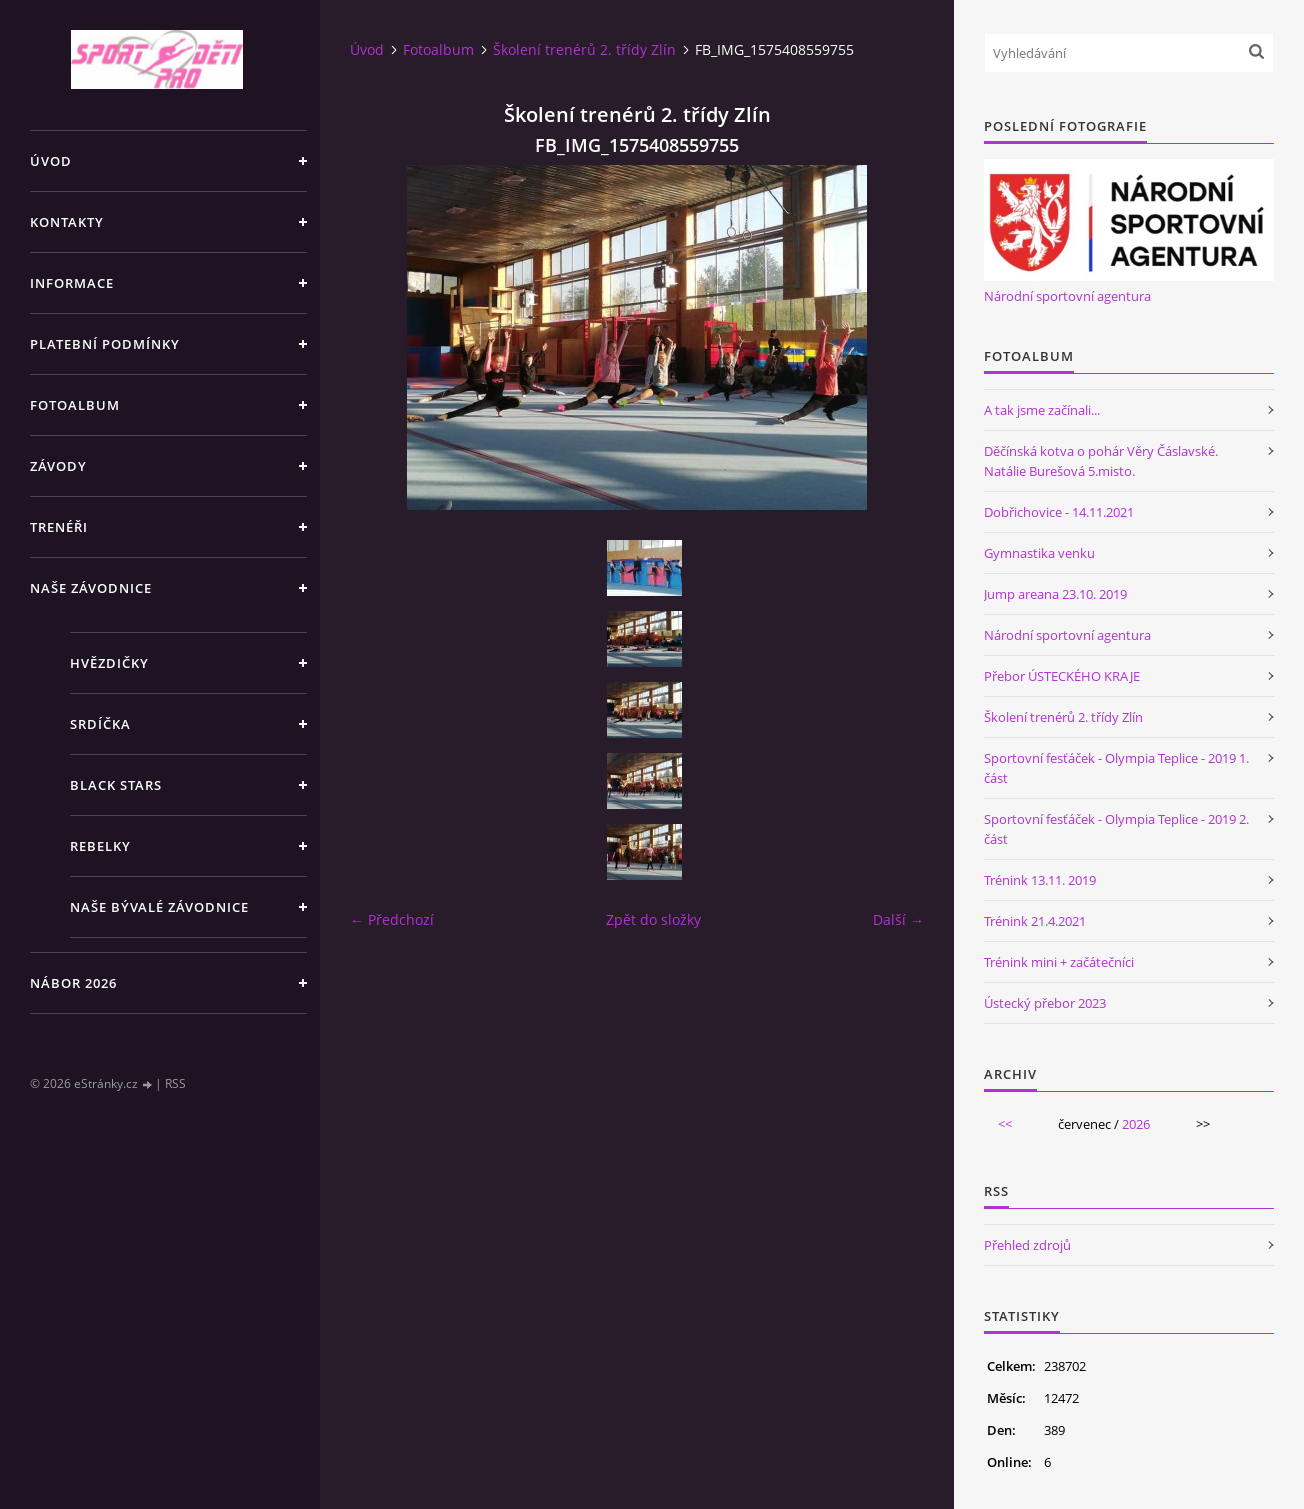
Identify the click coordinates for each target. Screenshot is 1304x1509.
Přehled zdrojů (1027, 1245)
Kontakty (67, 222)
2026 (1136, 1124)
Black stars (116, 785)
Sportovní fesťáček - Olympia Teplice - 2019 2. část (1116, 829)
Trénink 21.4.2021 (1035, 921)
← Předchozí (392, 919)
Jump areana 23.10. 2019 (1055, 594)
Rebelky (100, 846)
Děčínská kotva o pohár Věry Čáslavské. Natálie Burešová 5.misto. (1101, 461)
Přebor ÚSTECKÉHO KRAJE (1062, 676)
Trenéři (59, 527)
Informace (72, 283)
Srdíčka (100, 724)
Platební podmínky (105, 344)
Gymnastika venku (1039, 553)
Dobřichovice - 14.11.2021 (1059, 512)
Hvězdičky (109, 663)
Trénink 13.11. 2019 (1040, 880)
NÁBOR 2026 (73, 983)
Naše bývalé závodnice (159, 907)
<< (1005, 1124)
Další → (898, 919)
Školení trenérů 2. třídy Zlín (584, 49)
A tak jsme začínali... (1042, 410)
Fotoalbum (75, 405)
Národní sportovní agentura (1067, 296)
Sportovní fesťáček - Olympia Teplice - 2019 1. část (1116, 768)
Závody (58, 466)
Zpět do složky (653, 919)
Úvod (51, 161)
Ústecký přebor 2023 (1045, 1003)
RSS (175, 1083)
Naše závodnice (91, 588)
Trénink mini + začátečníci (1059, 962)
